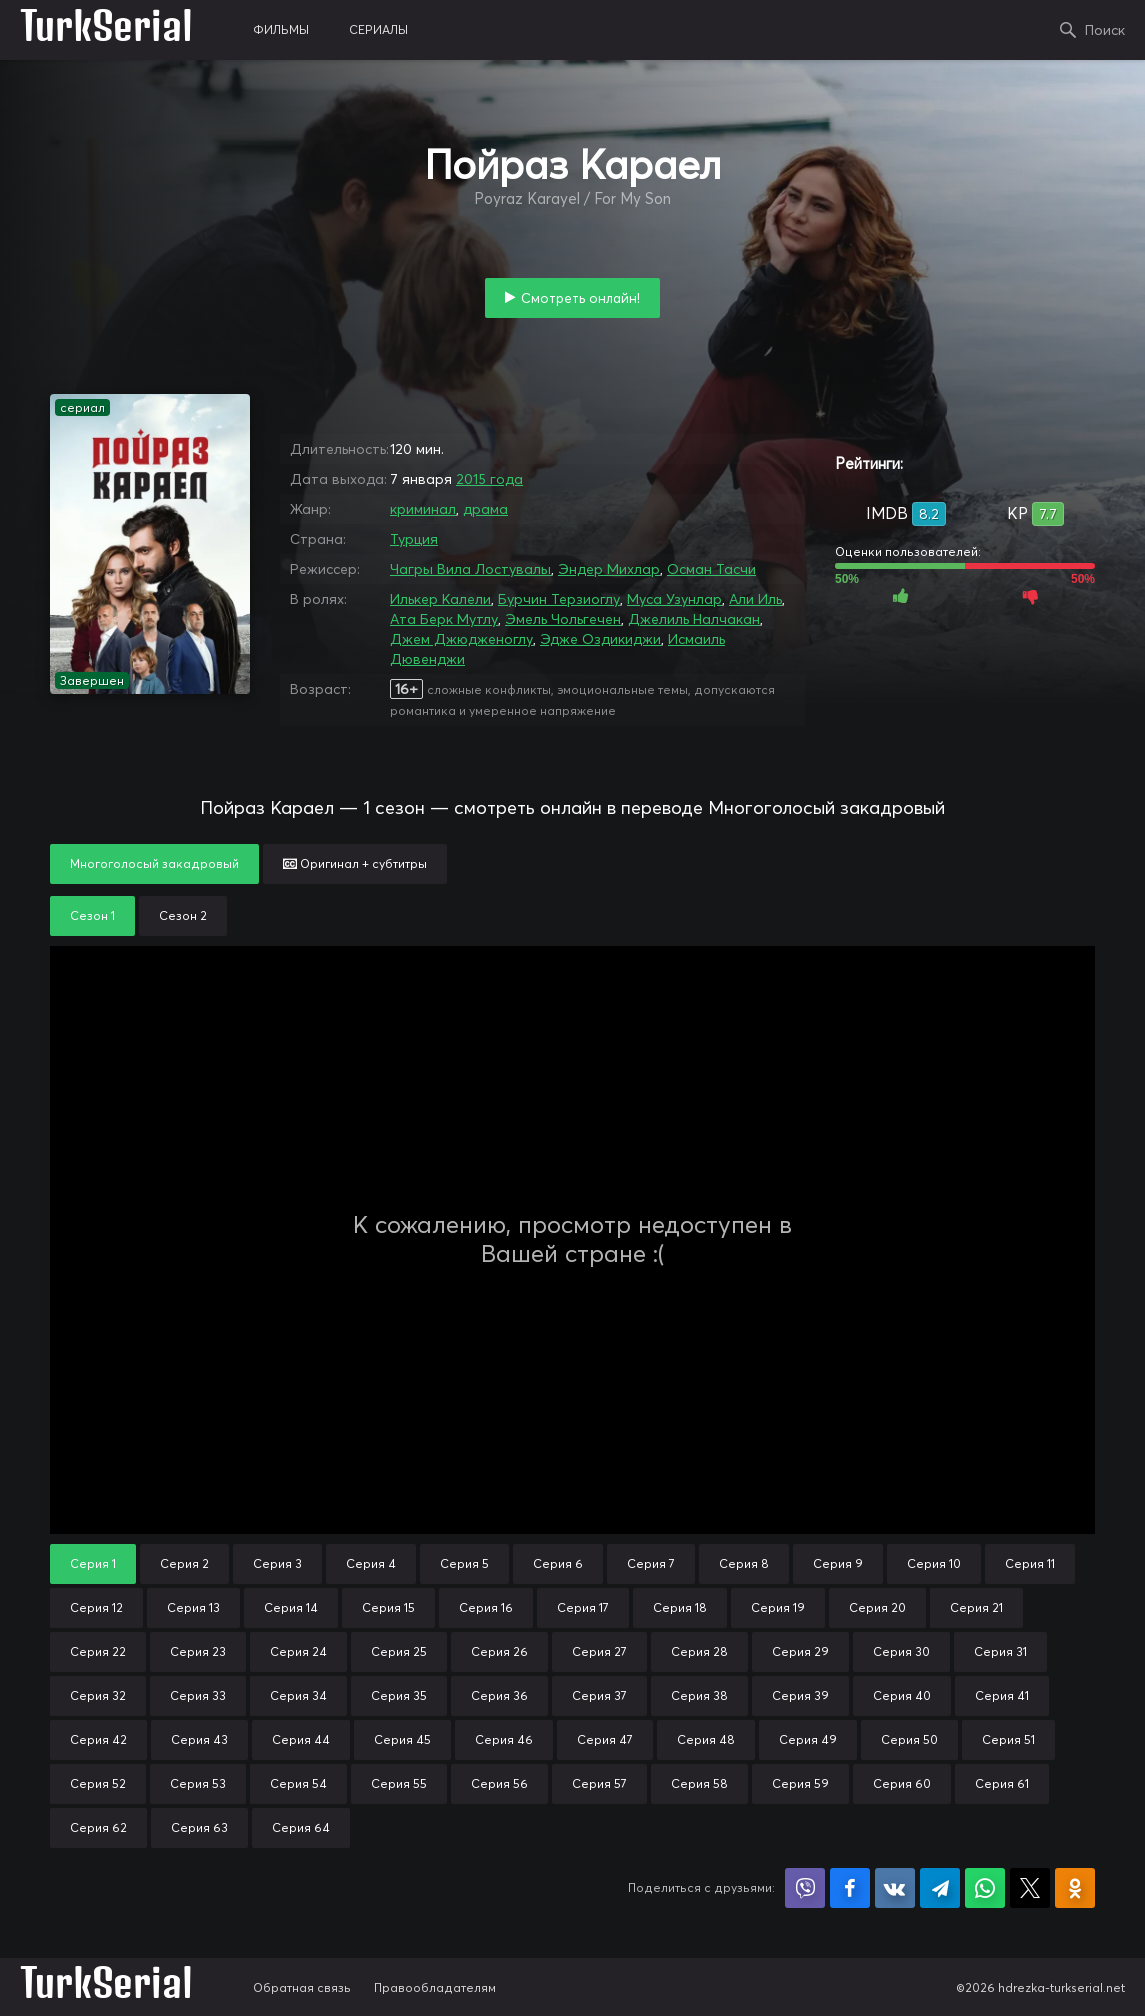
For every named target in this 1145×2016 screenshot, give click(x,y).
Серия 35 (399, 1695)
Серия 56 (499, 1783)
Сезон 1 (92, 915)
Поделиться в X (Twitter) (1030, 1888)
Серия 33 (198, 1695)
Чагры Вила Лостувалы (470, 569)
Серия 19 (778, 1607)
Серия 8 (744, 1563)
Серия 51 (1008, 1739)
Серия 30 (901, 1651)
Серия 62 (98, 1827)
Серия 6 (558, 1563)
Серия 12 (96, 1607)
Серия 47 (605, 1739)
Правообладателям (435, 1987)
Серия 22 (98, 1651)
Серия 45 (402, 1739)
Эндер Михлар (609, 569)
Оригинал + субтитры (355, 863)
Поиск (1105, 30)
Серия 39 (800, 1695)
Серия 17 (583, 1607)
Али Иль (755, 599)
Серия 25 (399, 1651)
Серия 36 (499, 1695)
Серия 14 (291, 1607)
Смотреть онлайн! (580, 298)
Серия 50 (909, 1739)
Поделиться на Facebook (850, 1888)
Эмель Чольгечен (563, 619)
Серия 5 (464, 1563)
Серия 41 (1002, 1695)
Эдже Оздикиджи (600, 639)
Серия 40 (902, 1695)
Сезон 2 (183, 915)
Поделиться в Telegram (940, 1888)
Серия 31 (1000, 1651)
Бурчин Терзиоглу (559, 599)
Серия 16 (486, 1607)
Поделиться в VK (895, 1888)
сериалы (378, 29)
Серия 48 (706, 1739)
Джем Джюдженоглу (461, 639)
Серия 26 (499, 1651)
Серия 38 (699, 1695)
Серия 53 (198, 1783)
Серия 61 (1002, 1783)
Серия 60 (902, 1783)
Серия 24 (298, 1651)
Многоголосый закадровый (154, 863)
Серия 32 (98, 1695)
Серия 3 (277, 1563)
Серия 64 (301, 1827)
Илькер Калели (440, 599)
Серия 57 (599, 1783)
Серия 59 (800, 1783)
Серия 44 (301, 1739)
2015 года (489, 479)
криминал (423, 509)
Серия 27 (599, 1651)
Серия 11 (1030, 1563)
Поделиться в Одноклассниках (1075, 1888)
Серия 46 (504, 1739)
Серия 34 (298, 1695)
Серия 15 (388, 1607)
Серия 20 (877, 1607)
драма (485, 509)
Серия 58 (699, 1783)
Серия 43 (199, 1739)
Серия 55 (399, 1783)
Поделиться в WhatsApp (985, 1888)
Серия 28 (699, 1651)
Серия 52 (98, 1783)
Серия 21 (976, 1607)
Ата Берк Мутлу (444, 619)
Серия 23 (198, 1651)
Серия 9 (838, 1563)
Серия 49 (808, 1739)
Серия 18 (680, 1607)
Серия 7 (651, 1563)
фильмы (281, 29)
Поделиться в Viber (805, 1888)
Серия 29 (800, 1651)
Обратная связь (302, 1987)
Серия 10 (934, 1563)
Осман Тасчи (711, 569)
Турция (414, 539)
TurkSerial (106, 30)
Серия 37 (599, 1695)
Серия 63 (199, 1827)
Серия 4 (371, 1563)
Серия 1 (93, 1563)
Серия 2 (184, 1563)
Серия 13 (193, 1607)
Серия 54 (298, 1783)
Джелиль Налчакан (694, 619)
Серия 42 (98, 1739)
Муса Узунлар (674, 599)
